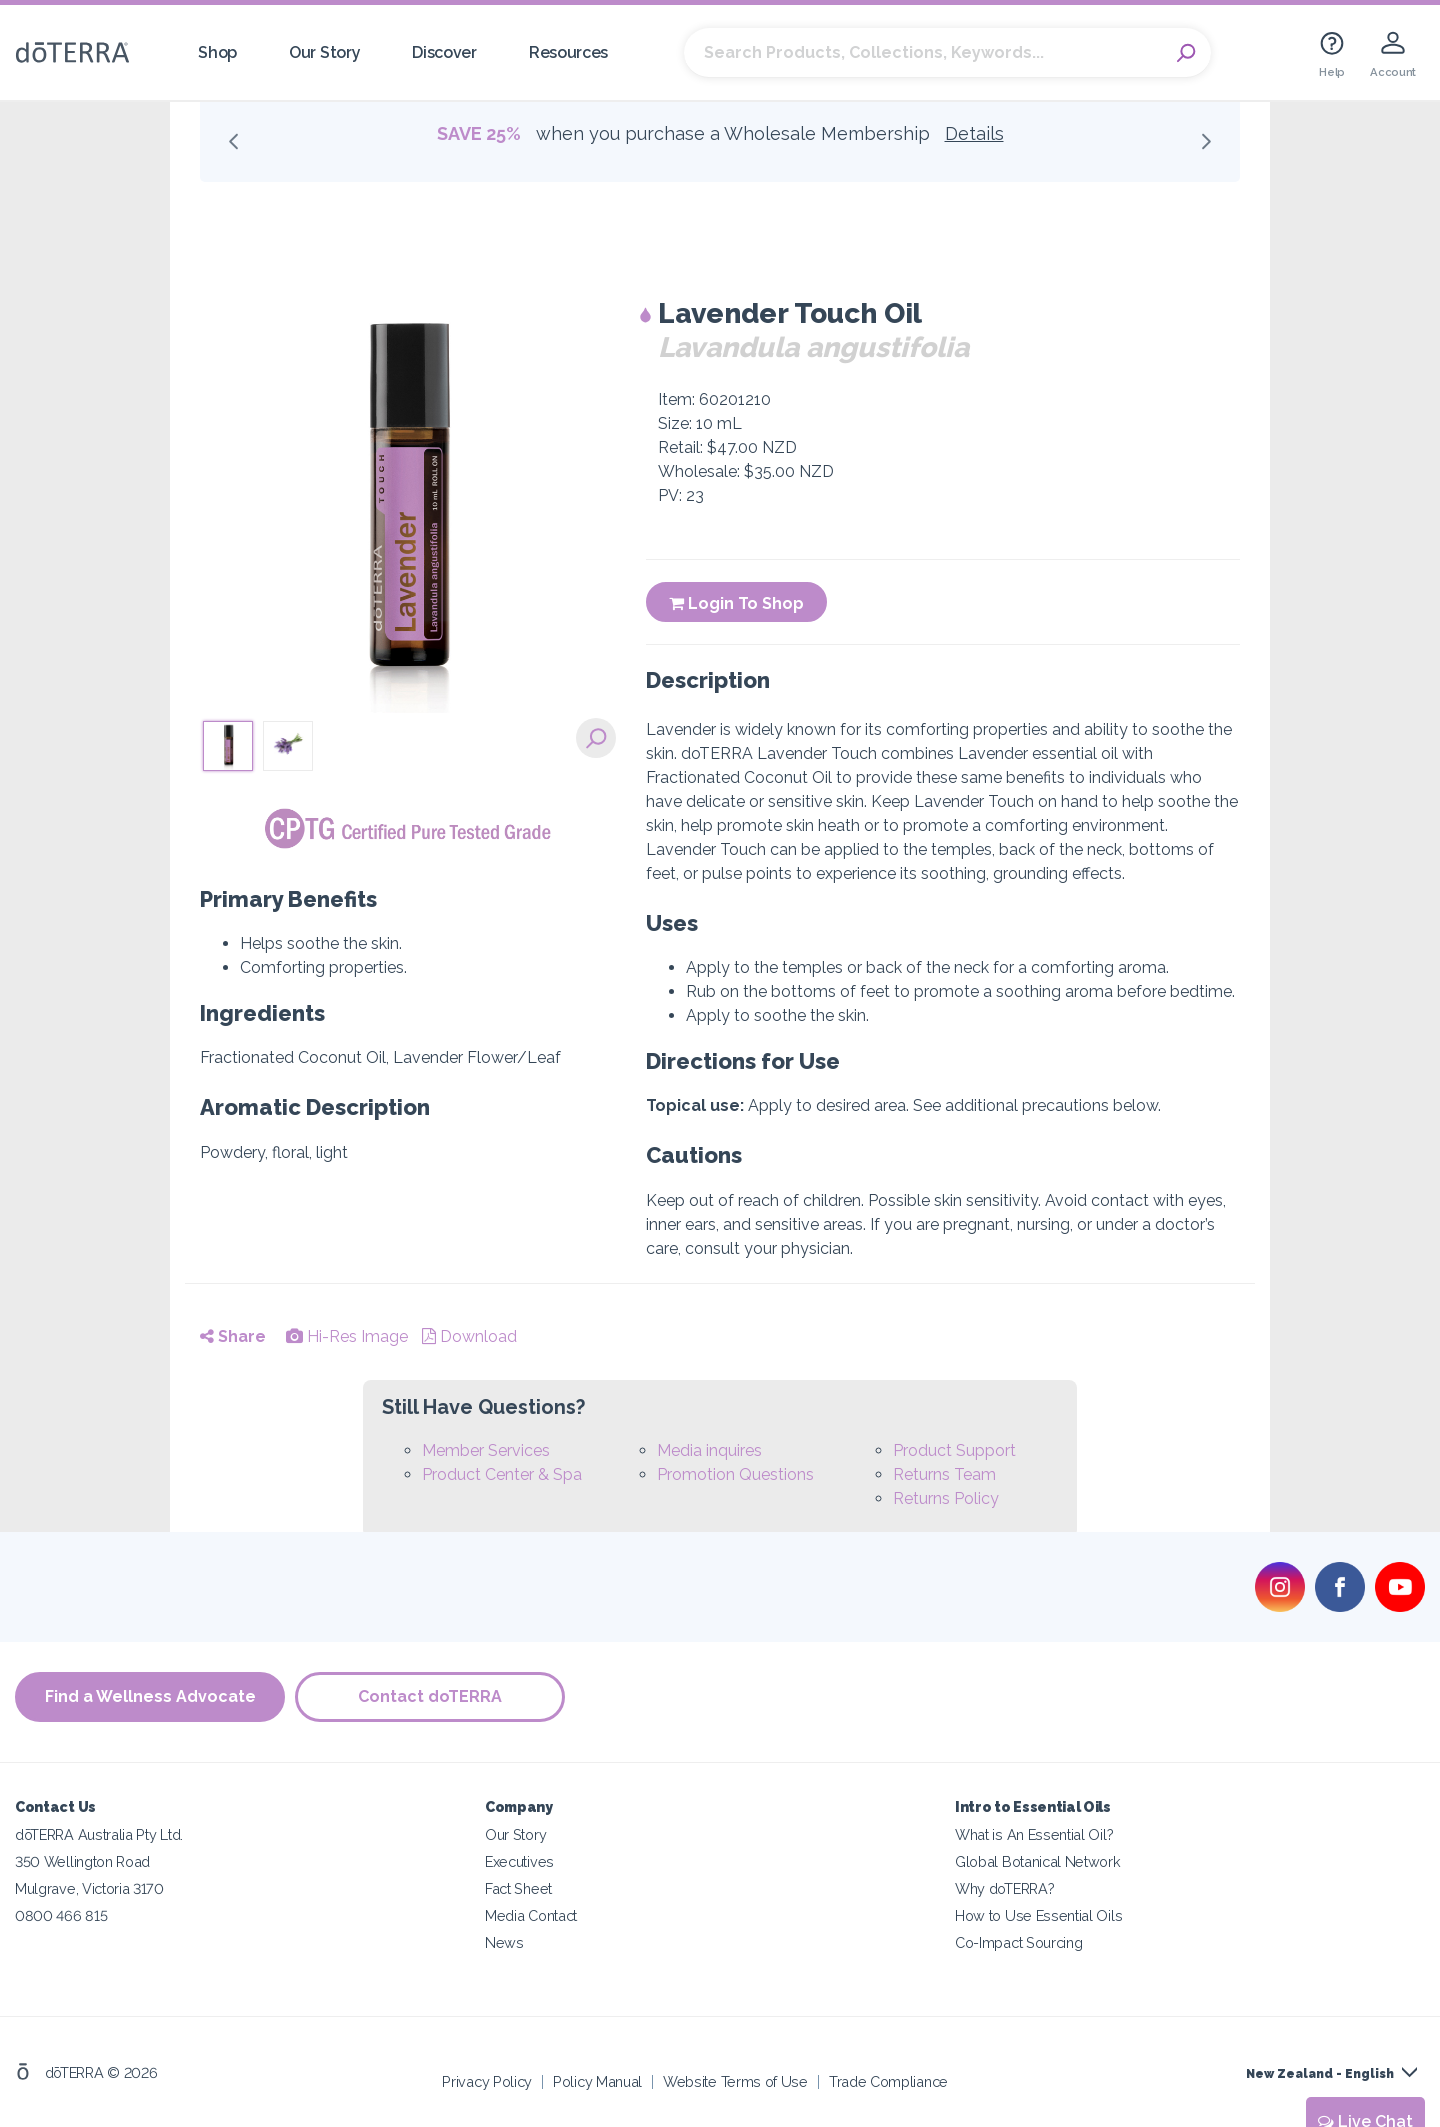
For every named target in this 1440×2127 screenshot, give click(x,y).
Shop (217, 52)
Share (233, 1336)
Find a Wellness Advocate (150, 1696)
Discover (444, 52)
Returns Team (944, 1474)
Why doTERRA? (1004, 1888)
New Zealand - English (1320, 2074)
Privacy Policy (487, 2081)
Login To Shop (736, 603)
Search (1186, 53)
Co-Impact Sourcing (1018, 1942)
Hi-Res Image (347, 1336)
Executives (519, 1861)
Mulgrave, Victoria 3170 (89, 1888)
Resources (568, 52)
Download (469, 1336)
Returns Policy (946, 1498)
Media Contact (531, 1915)
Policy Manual (597, 2081)
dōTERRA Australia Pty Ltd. (99, 1834)
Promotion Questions (735, 1474)
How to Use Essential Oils (1038, 1915)
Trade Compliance (888, 2081)
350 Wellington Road (82, 1861)
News (504, 1942)
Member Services (486, 1450)
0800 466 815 (61, 1915)
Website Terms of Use (735, 2081)
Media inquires (709, 1450)
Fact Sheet (518, 1888)
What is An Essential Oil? (1034, 1834)
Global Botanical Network (1038, 1861)
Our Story (324, 52)
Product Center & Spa (502, 1474)
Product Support (954, 1450)
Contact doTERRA (430, 1696)
